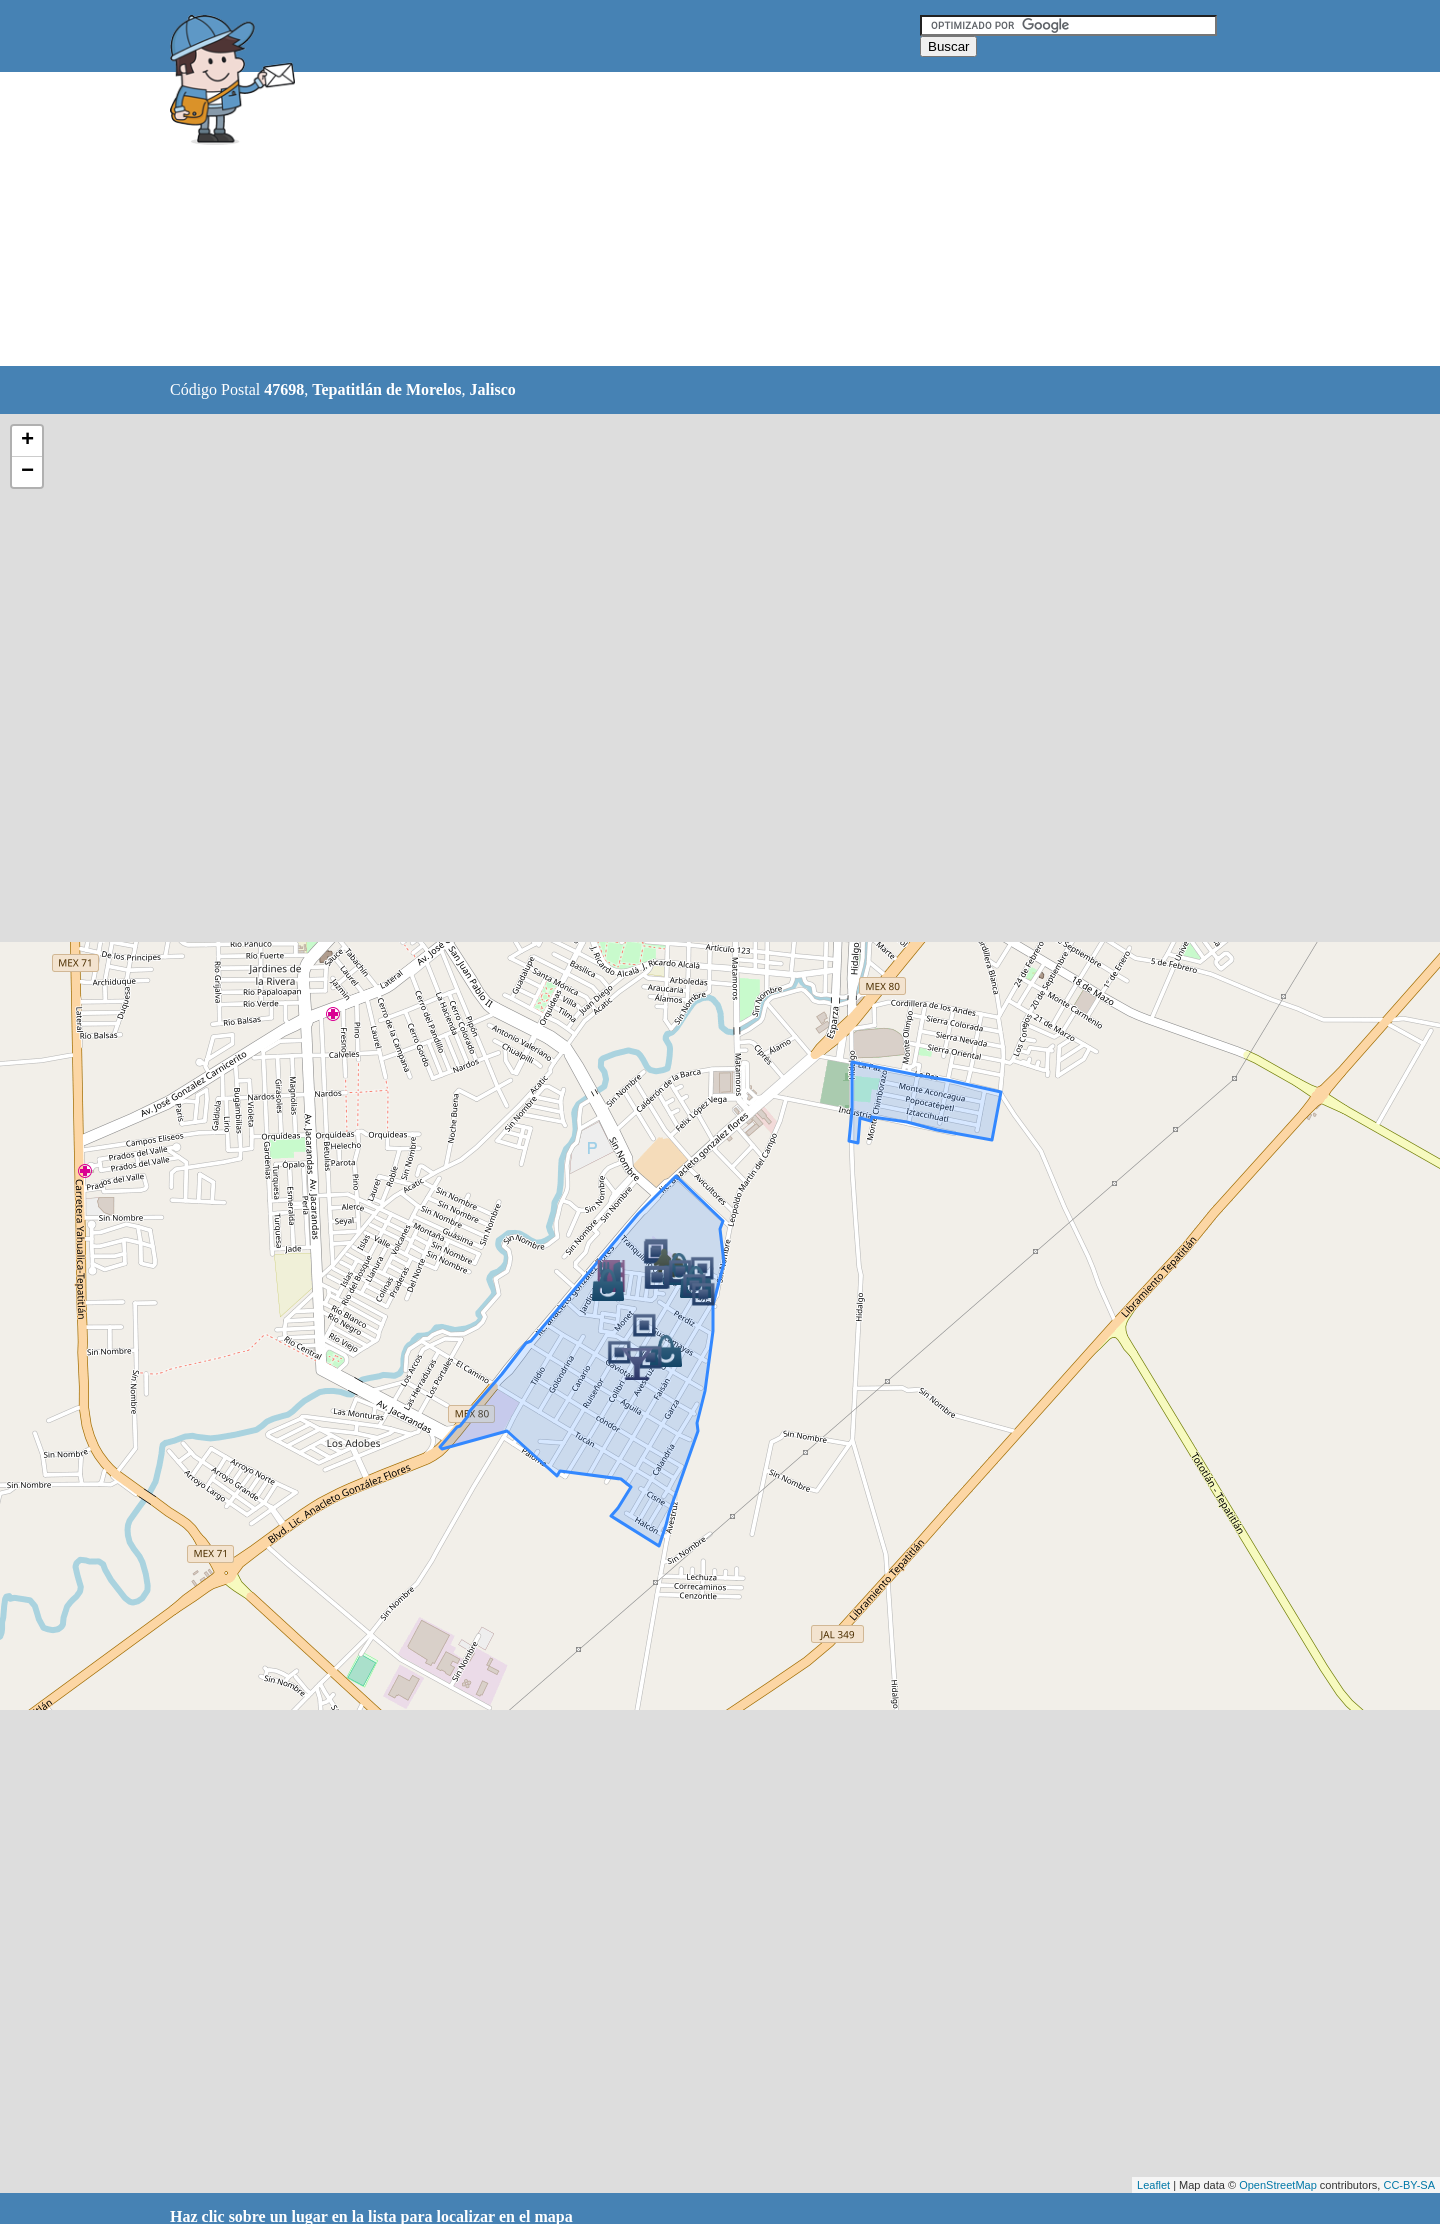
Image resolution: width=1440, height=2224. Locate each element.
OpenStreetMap (1278, 2185)
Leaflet (1153, 2185)
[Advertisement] (669, 220)
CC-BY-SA (1409, 2185)
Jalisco (493, 389)
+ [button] (27, 441)
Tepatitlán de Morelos (386, 389)
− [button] (27, 472)
